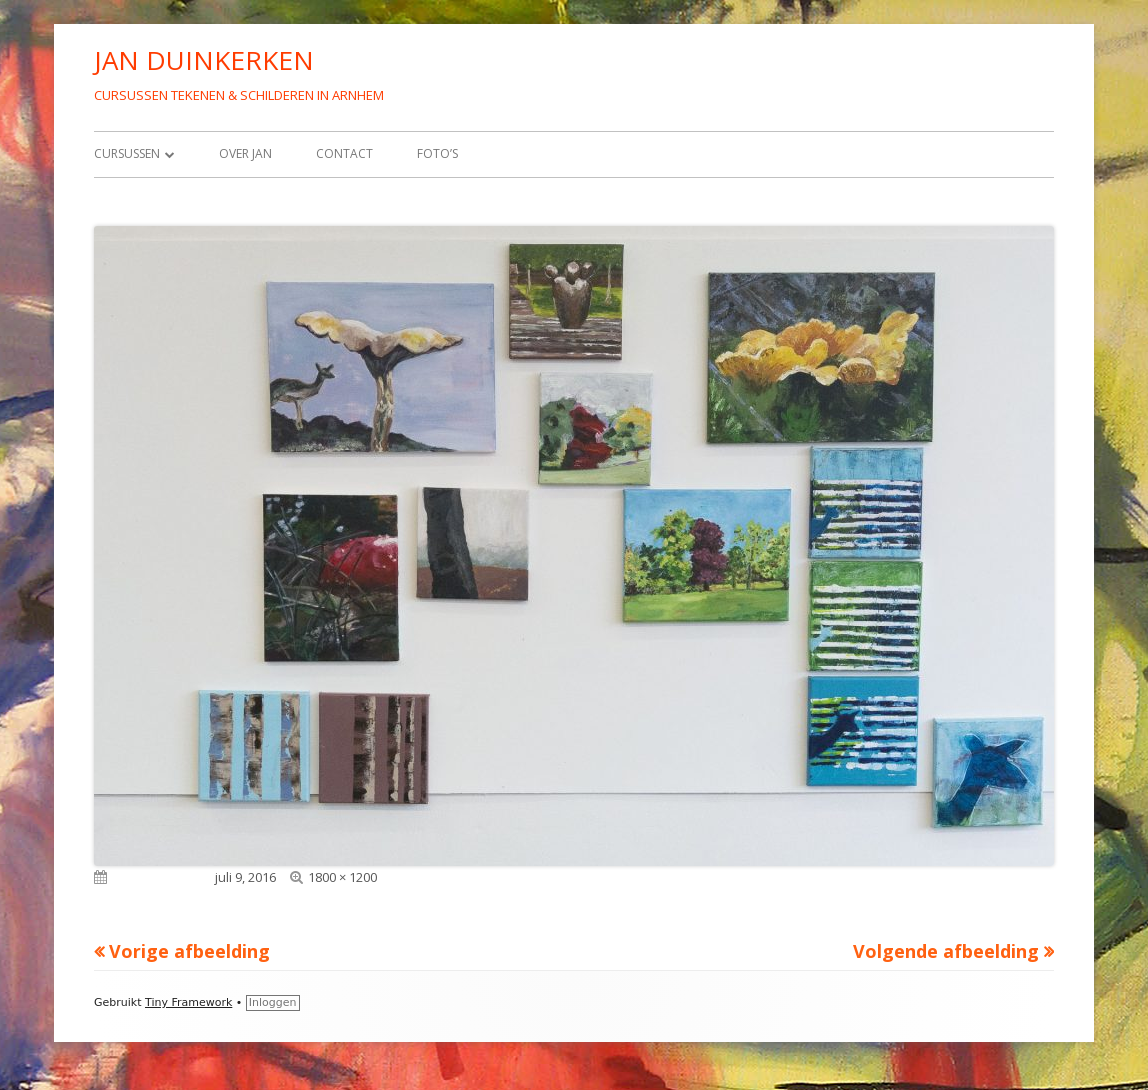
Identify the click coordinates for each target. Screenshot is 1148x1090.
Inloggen (273, 1002)
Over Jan (245, 153)
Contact (344, 153)
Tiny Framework (188, 1002)
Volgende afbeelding (946, 951)
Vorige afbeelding (189, 951)
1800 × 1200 (342, 877)
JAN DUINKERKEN (204, 60)
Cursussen (127, 153)
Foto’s (437, 153)
